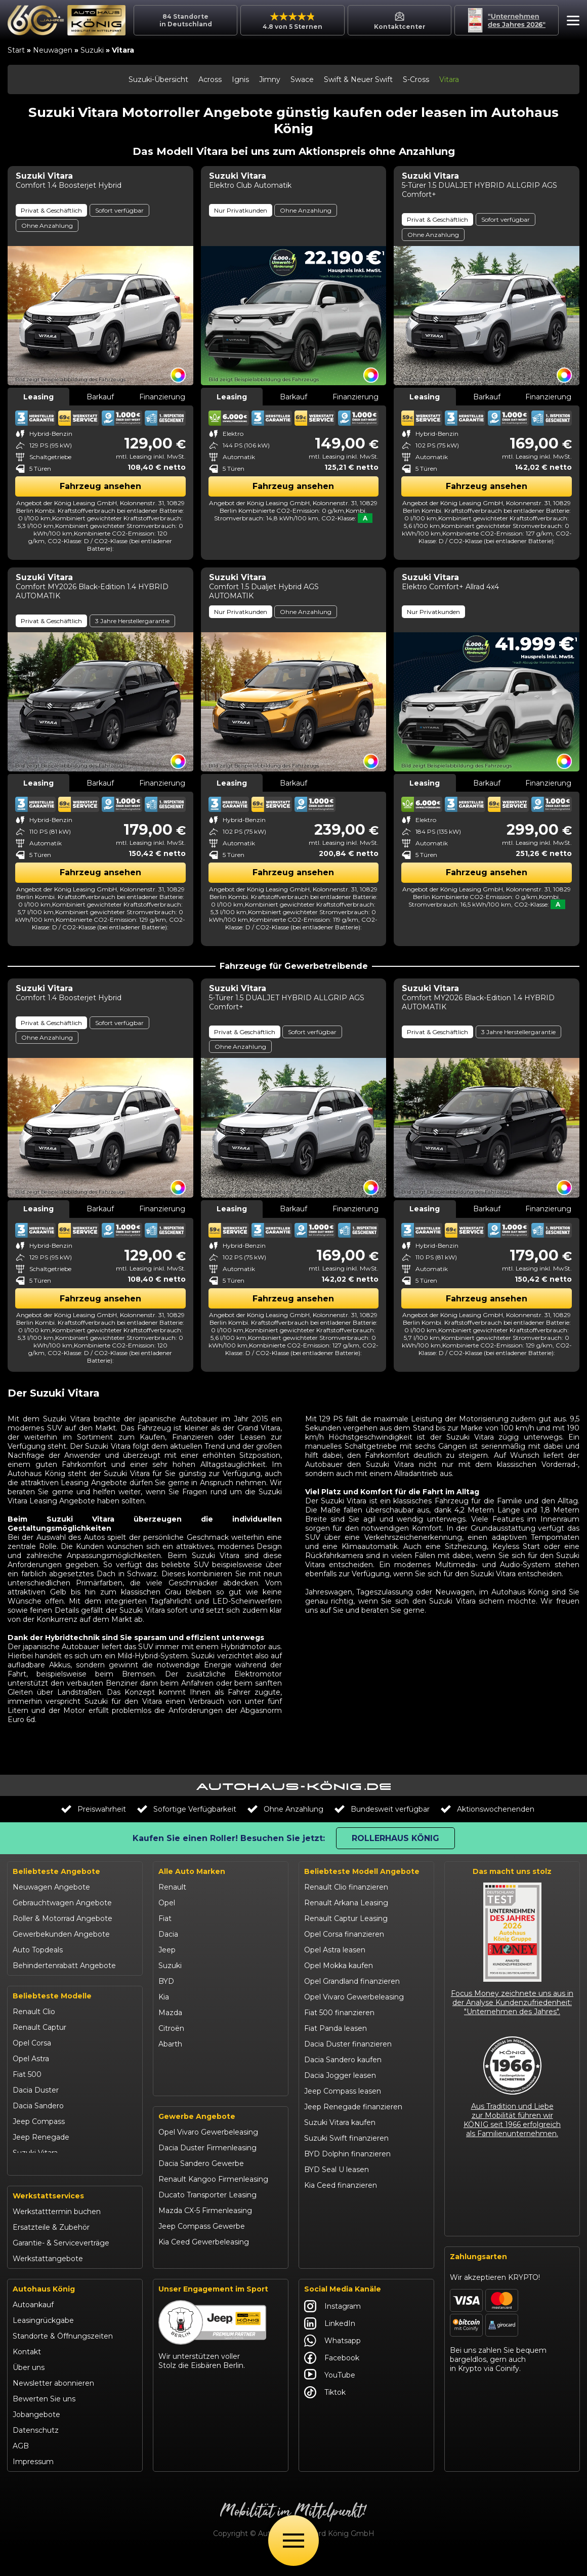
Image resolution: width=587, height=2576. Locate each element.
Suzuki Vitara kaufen (339, 2122)
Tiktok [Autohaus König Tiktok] (325, 2411)
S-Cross (416, 79)
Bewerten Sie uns (44, 2417)
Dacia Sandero (38, 2105)
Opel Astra (31, 2058)
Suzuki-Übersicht (158, 79)
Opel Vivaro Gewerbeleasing (208, 2152)
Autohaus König (44, 2307)
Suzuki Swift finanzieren (346, 2138)
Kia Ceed (28, 2184)
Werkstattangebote (48, 2277)
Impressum (33, 2480)
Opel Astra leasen (334, 1949)
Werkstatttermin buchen (57, 2230)
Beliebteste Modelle (52, 1995)
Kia (163, 1996)
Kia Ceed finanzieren (340, 2185)
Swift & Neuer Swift (358, 79)
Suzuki (92, 50)
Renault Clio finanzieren (346, 1887)
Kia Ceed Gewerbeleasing (203, 2262)
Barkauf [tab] (100, 396)
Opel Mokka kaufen (338, 1965)
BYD (166, 1981)
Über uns (29, 2386)
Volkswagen (179, 2075)
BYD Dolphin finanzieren (347, 2153)
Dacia (168, 1934)
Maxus (169, 2091)
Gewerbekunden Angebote (61, 1934)
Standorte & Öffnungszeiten (63, 2354)
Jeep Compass (39, 2121)
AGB (21, 2464)
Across (210, 79)
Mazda (170, 2012)
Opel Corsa (32, 2043)
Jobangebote (36, 2433)
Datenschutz (36, 2449)
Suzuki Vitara (35, 2152)
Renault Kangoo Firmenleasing (213, 2199)
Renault (172, 1887)
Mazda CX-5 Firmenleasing (205, 2230)
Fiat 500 (27, 2074)
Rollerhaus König (395, 1838)
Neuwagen (52, 50)
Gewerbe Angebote (196, 2136)
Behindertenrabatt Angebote (64, 1965)
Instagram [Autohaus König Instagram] (332, 2325)
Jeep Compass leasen (342, 2091)
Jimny (269, 79)
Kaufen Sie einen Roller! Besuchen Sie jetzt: (229, 1838)
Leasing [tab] (38, 396)
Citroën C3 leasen (335, 2248)
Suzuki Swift (34, 2168)
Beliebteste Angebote (56, 1871)
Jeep (167, 1949)
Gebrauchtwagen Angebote (62, 1902)
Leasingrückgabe (43, 2339)
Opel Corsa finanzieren (344, 1934)
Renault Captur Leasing (346, 1918)
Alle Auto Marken (191, 1871)
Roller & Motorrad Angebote (62, 1918)
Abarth (170, 2044)
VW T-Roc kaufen (335, 2216)
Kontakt (27, 2370)
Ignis (240, 79)
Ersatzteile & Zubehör (51, 2246)
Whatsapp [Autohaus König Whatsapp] (332, 2359)
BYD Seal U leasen (336, 2169)
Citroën (171, 2028)
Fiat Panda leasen (335, 2028)
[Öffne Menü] (293, 2540)
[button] (570, 22)
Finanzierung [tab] (162, 396)
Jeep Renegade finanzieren (353, 2106)
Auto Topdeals (38, 1949)
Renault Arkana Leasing (346, 1902)
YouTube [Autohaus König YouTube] (329, 2394)
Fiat (165, 1918)
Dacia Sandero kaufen (343, 2059)
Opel (166, 1902)
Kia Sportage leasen (339, 2200)
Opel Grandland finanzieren (352, 1981)
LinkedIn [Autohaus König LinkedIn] (329, 2342)
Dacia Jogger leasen (340, 2075)
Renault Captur (39, 2027)
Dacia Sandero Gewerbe (201, 2183)
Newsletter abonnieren (53, 2401)
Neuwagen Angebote (51, 1887)
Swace (302, 79)
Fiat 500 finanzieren (339, 2012)
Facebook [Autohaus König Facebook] (331, 2376)
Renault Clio (34, 2011)
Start (16, 50)
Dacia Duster (36, 2090)
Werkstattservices (48, 2214)
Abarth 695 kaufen (336, 2263)
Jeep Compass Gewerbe (201, 2246)
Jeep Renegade (41, 2137)
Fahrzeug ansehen (100, 486)
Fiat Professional (187, 2059)
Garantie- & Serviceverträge (61, 2261)
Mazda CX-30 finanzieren (348, 2232)
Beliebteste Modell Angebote (362, 1871)
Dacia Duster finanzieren (348, 2044)
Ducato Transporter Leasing (207, 2215)
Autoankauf (33, 2323)
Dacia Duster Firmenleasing (207, 2168)
